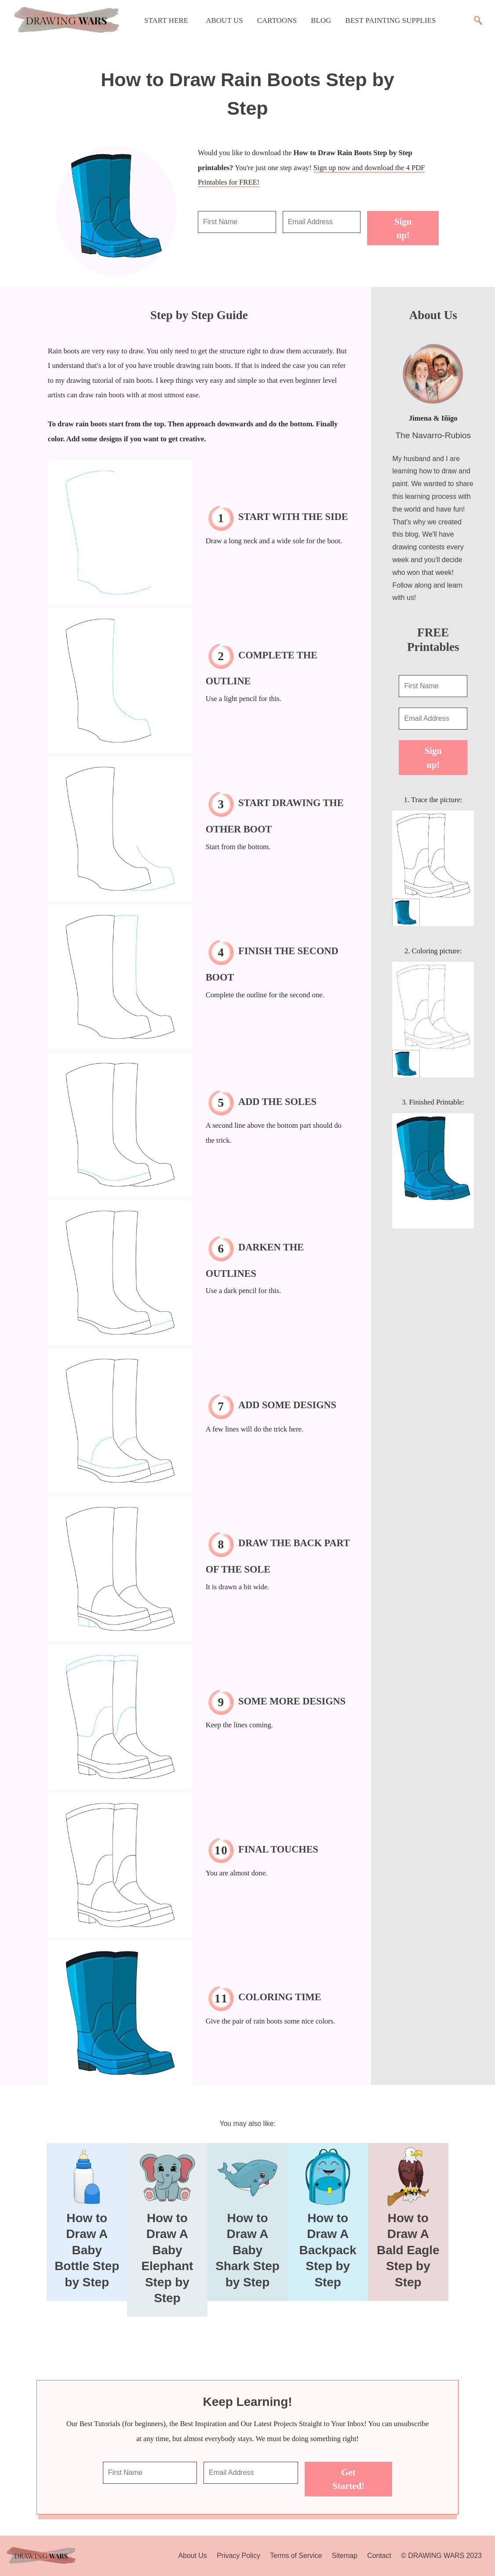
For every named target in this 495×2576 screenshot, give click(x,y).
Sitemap (344, 2555)
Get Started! (348, 2479)
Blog (321, 20)
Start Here (166, 20)
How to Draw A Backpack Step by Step (328, 2250)
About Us (224, 20)
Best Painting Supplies (391, 20)
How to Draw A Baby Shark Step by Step (247, 2250)
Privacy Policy (238, 2555)
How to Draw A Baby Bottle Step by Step (87, 2250)
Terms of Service (296, 2555)
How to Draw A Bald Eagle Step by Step (408, 2250)
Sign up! (402, 228)
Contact (379, 2555)
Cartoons (277, 20)
